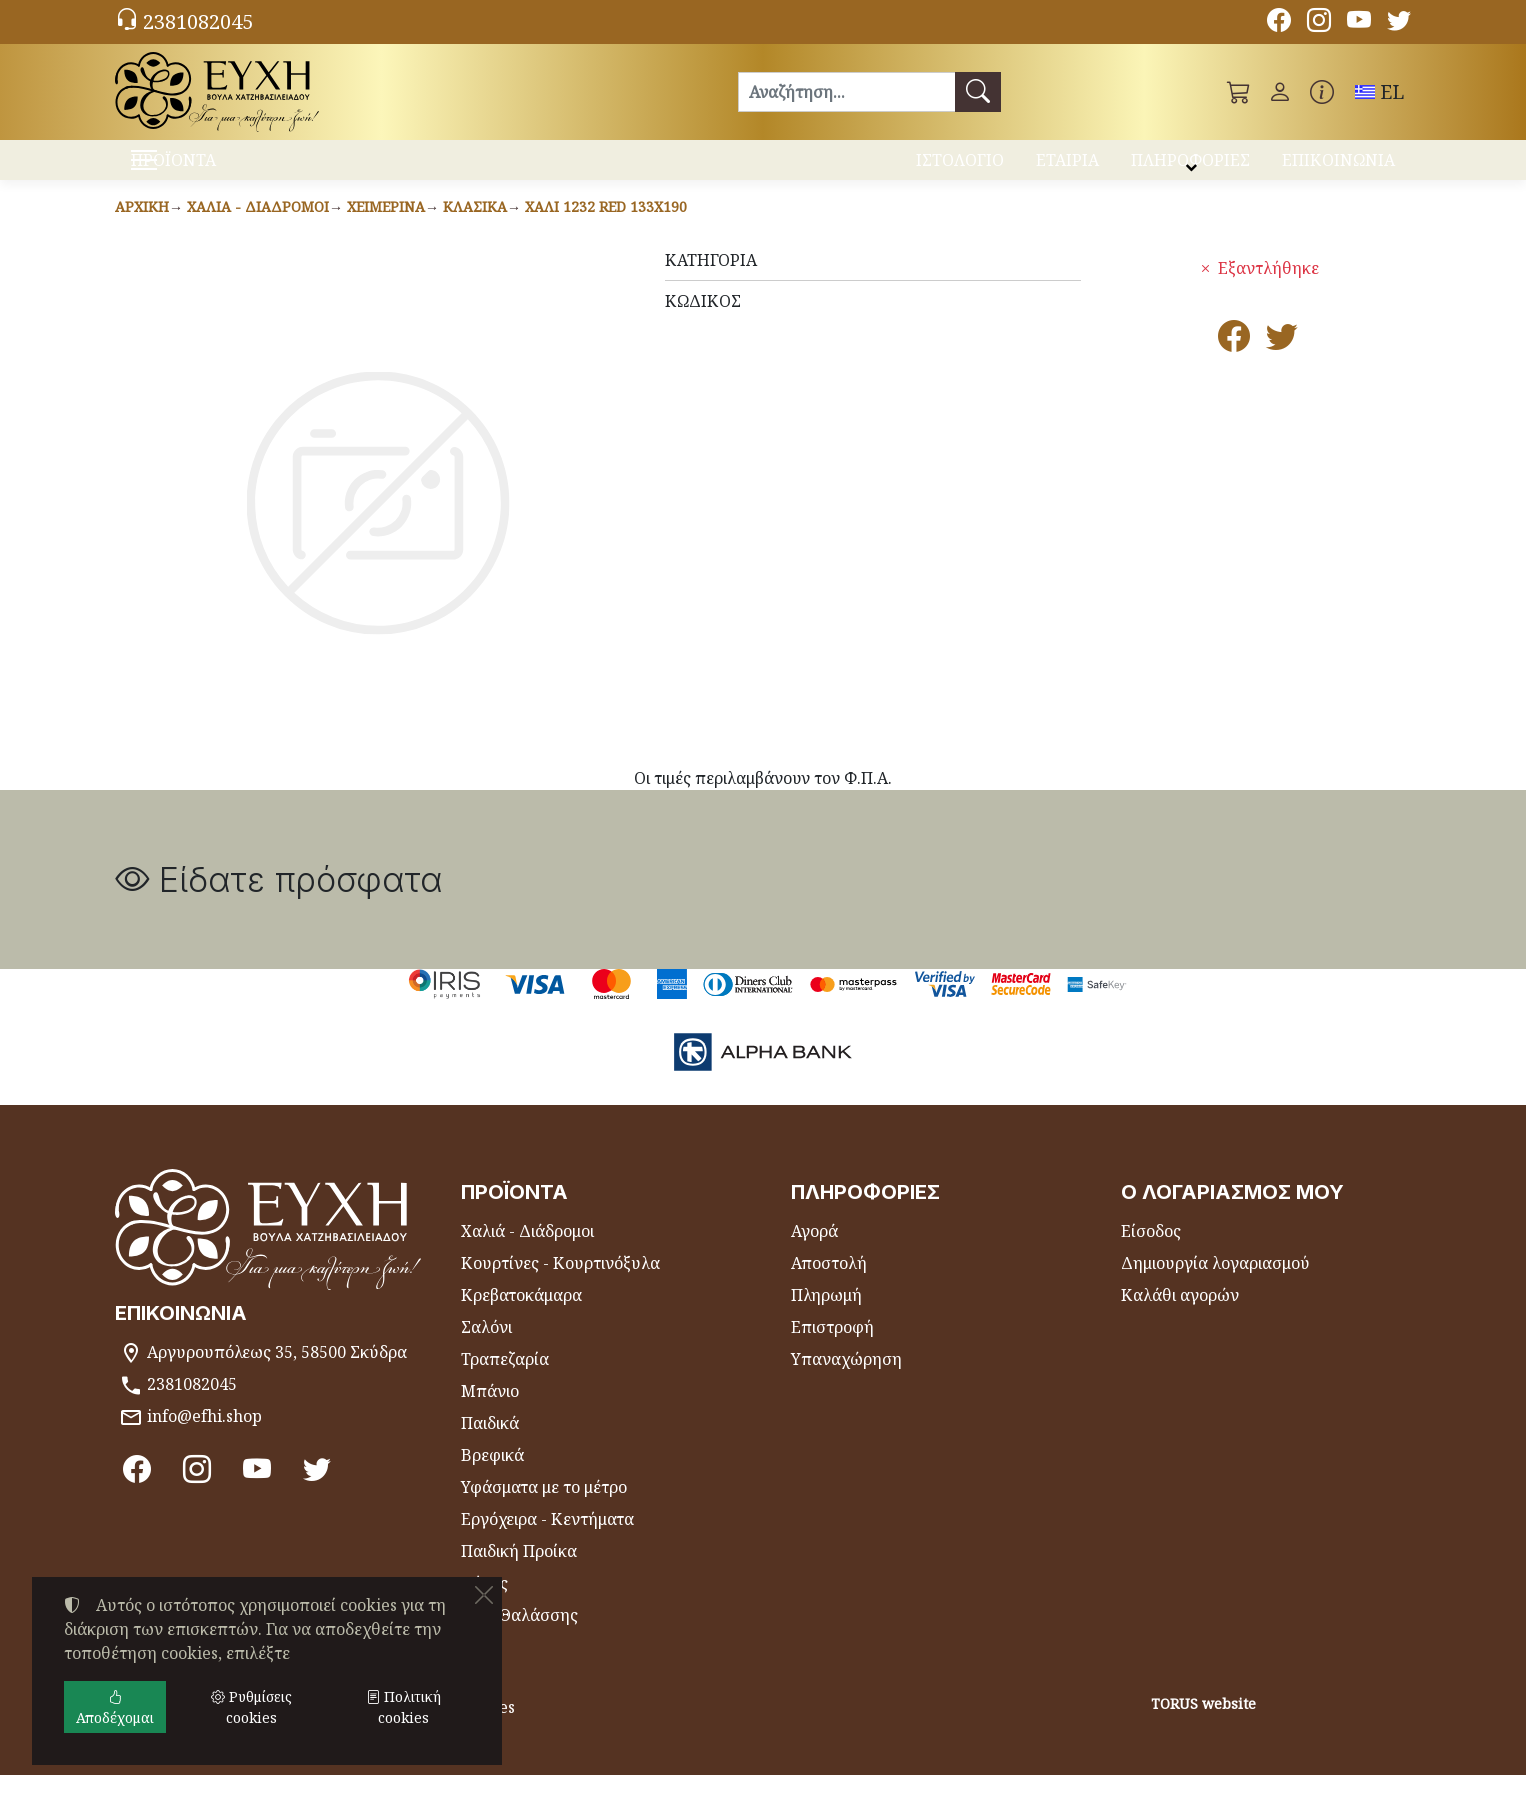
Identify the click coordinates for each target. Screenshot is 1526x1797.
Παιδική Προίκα (519, 1573)
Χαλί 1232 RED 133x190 (606, 228)
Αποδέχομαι (115, 1707)
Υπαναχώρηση (846, 1381)
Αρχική (142, 228)
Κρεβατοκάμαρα (521, 1317)
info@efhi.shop (204, 1438)
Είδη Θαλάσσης (519, 1637)
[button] (1239, 92)
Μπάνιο (490, 1413)
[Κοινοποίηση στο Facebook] (1234, 364)
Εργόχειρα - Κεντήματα (547, 1541)
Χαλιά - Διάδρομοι (258, 228)
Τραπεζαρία (505, 1381)
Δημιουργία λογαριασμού (1215, 1285)
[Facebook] (1279, 23)
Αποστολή (829, 1285)
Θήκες (484, 1605)
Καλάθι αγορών (1180, 1317)
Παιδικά (490, 1445)
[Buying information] (1322, 92)
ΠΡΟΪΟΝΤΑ (223, 170)
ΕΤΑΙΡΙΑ (1067, 168)
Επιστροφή (832, 1349)
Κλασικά (475, 228)
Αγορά (814, 1253)
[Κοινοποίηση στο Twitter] (1282, 364)
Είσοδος (1151, 1253)
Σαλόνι (486, 1349)
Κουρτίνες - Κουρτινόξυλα (560, 1285)
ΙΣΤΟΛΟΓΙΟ (960, 168)
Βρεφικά (492, 1477)
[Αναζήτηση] (846, 92)
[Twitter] (1399, 23)
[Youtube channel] (1359, 23)
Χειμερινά (386, 228)
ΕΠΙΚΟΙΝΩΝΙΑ (1338, 168)
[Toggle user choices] (1280, 92)
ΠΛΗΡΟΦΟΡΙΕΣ (1190, 168)
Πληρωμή (826, 1317)
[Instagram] (1319, 23)
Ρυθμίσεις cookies (192, 1769)
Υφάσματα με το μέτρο (544, 1509)
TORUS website (1203, 1725)
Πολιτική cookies (403, 1707)
